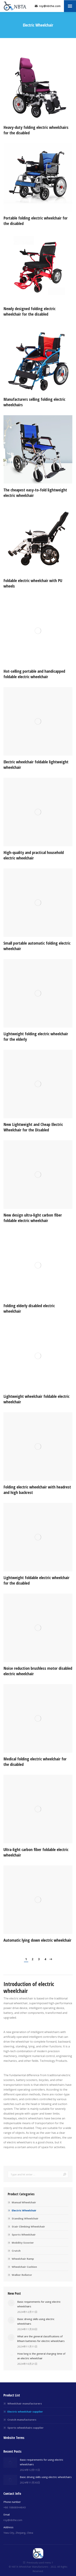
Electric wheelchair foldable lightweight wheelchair (35, 764)
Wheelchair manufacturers (24, 2403)
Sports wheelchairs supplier (25, 2427)
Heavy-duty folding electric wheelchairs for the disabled (35, 130)
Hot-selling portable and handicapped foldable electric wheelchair (34, 673)
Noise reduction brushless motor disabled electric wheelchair (37, 1670)
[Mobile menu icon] (70, 6)
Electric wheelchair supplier (25, 2411)
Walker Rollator (22, 2274)
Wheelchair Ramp (23, 2258)
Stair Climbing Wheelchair (28, 2226)
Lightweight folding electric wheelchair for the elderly (35, 1036)
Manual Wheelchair (24, 2202)
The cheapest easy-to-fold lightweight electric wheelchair (35, 492)
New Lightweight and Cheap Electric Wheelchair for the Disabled (33, 1127)
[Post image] (11, 2302)
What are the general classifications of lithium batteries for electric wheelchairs (41, 2339)
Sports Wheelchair (24, 2234)
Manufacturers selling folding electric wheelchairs (34, 401)
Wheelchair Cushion (24, 2266)
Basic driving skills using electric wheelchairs (35, 2321)
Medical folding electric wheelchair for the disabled (35, 1761)
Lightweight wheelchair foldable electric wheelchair (36, 1399)
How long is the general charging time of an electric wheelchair (41, 2356)
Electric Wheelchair (24, 2210)
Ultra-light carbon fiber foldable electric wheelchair (35, 1852)
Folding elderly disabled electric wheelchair (29, 1308)
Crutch (16, 2250)
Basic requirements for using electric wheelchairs (39, 2304)
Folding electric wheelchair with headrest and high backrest (37, 1489)
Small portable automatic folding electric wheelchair (36, 945)
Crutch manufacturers (21, 2419)
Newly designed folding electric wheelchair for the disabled (29, 311)
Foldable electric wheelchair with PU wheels (32, 583)
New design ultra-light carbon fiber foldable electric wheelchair (32, 1217)
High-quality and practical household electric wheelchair (33, 855)
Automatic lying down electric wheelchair (37, 1940)
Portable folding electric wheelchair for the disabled (35, 220)
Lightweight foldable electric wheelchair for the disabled (36, 1580)
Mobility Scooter (23, 2242)
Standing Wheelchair (25, 2218)
